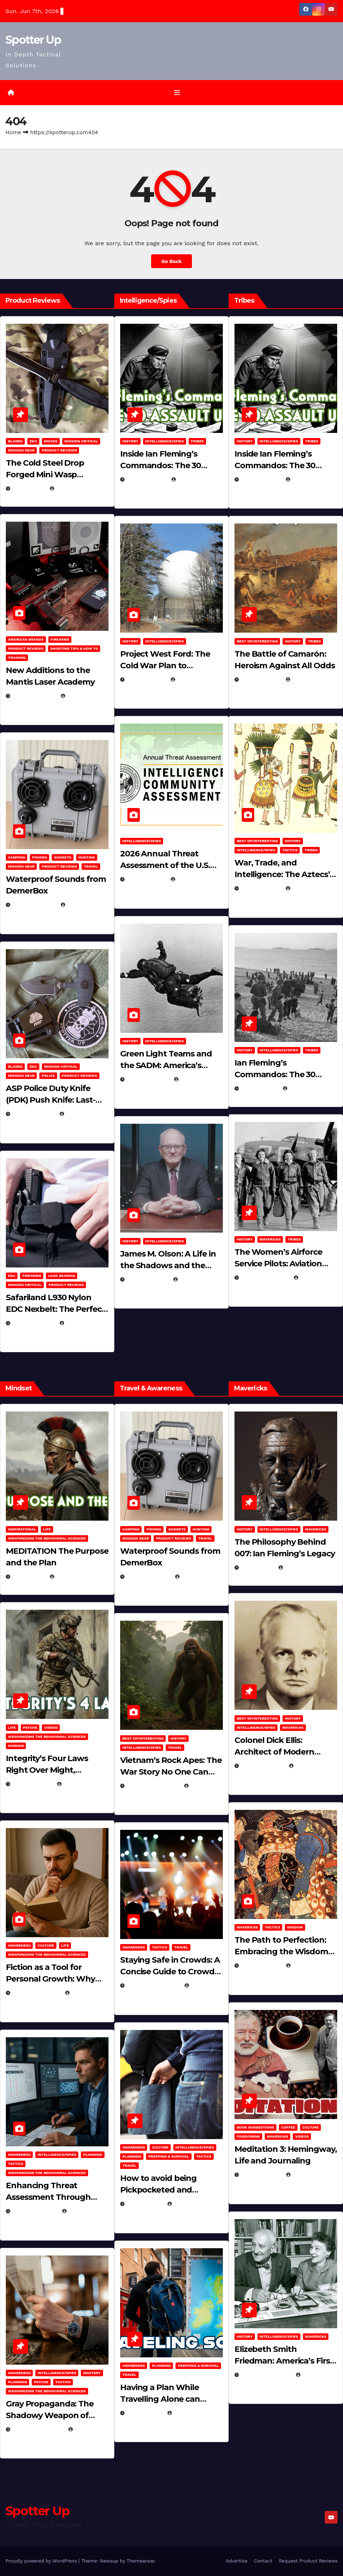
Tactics (289, 850)
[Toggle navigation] (177, 92)
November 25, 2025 (153, 1985)
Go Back (171, 261)
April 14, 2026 (146, 879)
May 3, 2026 (29, 488)
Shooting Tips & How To (74, 648)
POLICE (48, 1076)
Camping (16, 858)
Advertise (236, 2561)
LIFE (47, 1529)
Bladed (15, 441)
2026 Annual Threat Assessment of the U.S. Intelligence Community (167, 865)
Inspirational (22, 1529)
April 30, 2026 (146, 479)
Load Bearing (61, 1276)
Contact (263, 2561)
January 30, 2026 (36, 1993)
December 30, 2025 (153, 1785)
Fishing (39, 858)
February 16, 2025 (266, 2374)
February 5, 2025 (265, 1277)
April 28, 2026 (32, 1784)
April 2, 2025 (260, 1088)
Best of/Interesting (257, 641)
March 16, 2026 (34, 1113)
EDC (33, 441)
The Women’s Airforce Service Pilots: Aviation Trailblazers (278, 1263)
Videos (51, 1727)
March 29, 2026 (34, 905)
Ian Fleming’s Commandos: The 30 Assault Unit (274, 1074)
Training (17, 658)
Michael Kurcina (76, 1576)
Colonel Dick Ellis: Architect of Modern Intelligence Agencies (276, 1751)
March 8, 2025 (261, 1965)
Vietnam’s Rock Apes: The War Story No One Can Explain (171, 1771)
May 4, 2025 (257, 1567)
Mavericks (270, 1239)
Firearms (60, 639)
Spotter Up (33, 40)
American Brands (26, 639)
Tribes (197, 441)
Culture (46, 1946)
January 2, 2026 (35, 2211)
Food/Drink (248, 2136)
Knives (51, 441)
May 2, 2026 (29, 1576)
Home (13, 132)
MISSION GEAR (21, 450)
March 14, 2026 (148, 1079)
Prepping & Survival (168, 2156)
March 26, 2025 (263, 1765)
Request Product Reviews (308, 2561)
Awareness (19, 1946)
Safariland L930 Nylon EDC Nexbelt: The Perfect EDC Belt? (55, 1309)
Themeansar (141, 2561)
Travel (91, 867)
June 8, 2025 (144, 2203)
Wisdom (16, 1746)
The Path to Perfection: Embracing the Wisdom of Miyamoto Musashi (281, 1951)
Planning (92, 2155)
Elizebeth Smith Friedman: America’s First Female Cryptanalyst (284, 2360)
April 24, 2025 (261, 679)
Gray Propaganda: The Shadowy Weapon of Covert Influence (50, 2415)
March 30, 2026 (34, 695)
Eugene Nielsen (74, 488)
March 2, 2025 (261, 2174)
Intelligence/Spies (164, 441)
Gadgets (62, 858)
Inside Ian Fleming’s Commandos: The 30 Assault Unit (160, 465)
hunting (86, 858)
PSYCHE (30, 1727)
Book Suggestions (255, 2127)
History (130, 441)
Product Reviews (59, 450)
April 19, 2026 (146, 679)
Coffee (288, 2127)
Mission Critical (81, 441)
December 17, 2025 (38, 2429)
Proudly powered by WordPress (42, 2561)
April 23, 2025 (261, 888)
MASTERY (91, 2373)
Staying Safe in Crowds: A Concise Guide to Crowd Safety (170, 1971)
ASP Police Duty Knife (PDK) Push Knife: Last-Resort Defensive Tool (50, 1099)
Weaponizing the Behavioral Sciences (47, 1538)
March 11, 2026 (147, 1279)
